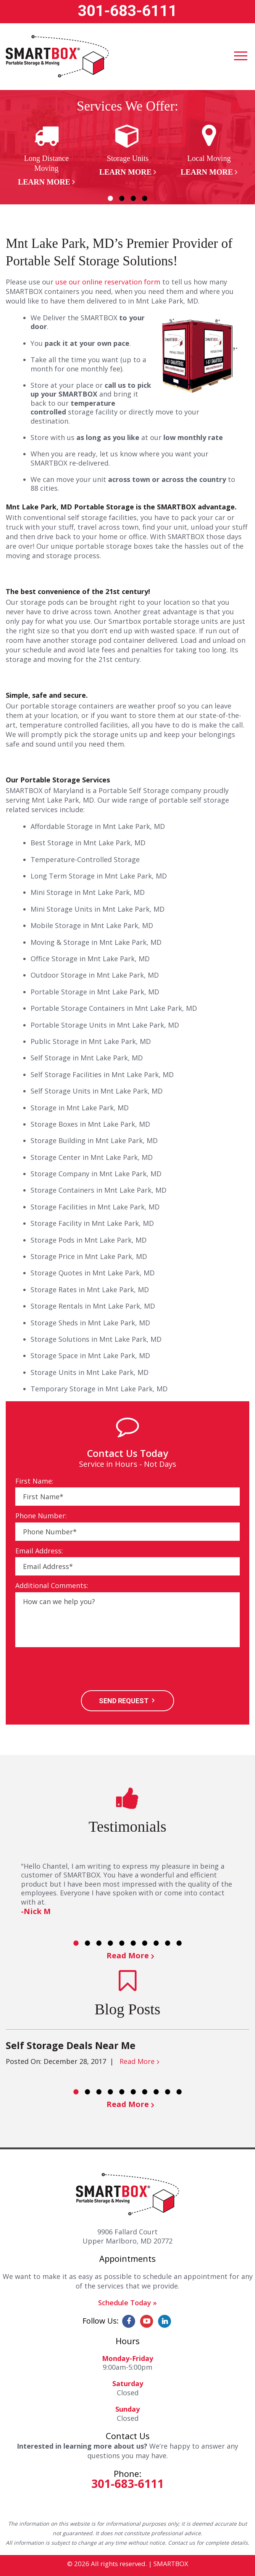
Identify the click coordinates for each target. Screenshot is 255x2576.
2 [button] (122, 198)
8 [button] (156, 1943)
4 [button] (144, 198)
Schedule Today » (127, 2302)
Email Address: (39, 1551)
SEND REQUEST (123, 1701)
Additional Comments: (51, 1585)
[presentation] (73, 1670)
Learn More (44, 182)
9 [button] (167, 1943)
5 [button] (122, 1943)
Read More (128, 1955)
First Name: (34, 1481)
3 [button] (133, 198)
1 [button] (110, 198)
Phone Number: (41, 1515)
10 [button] (179, 1943)
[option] (46, 155)
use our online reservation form (107, 281)
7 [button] (144, 1943)
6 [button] (133, 1943)
